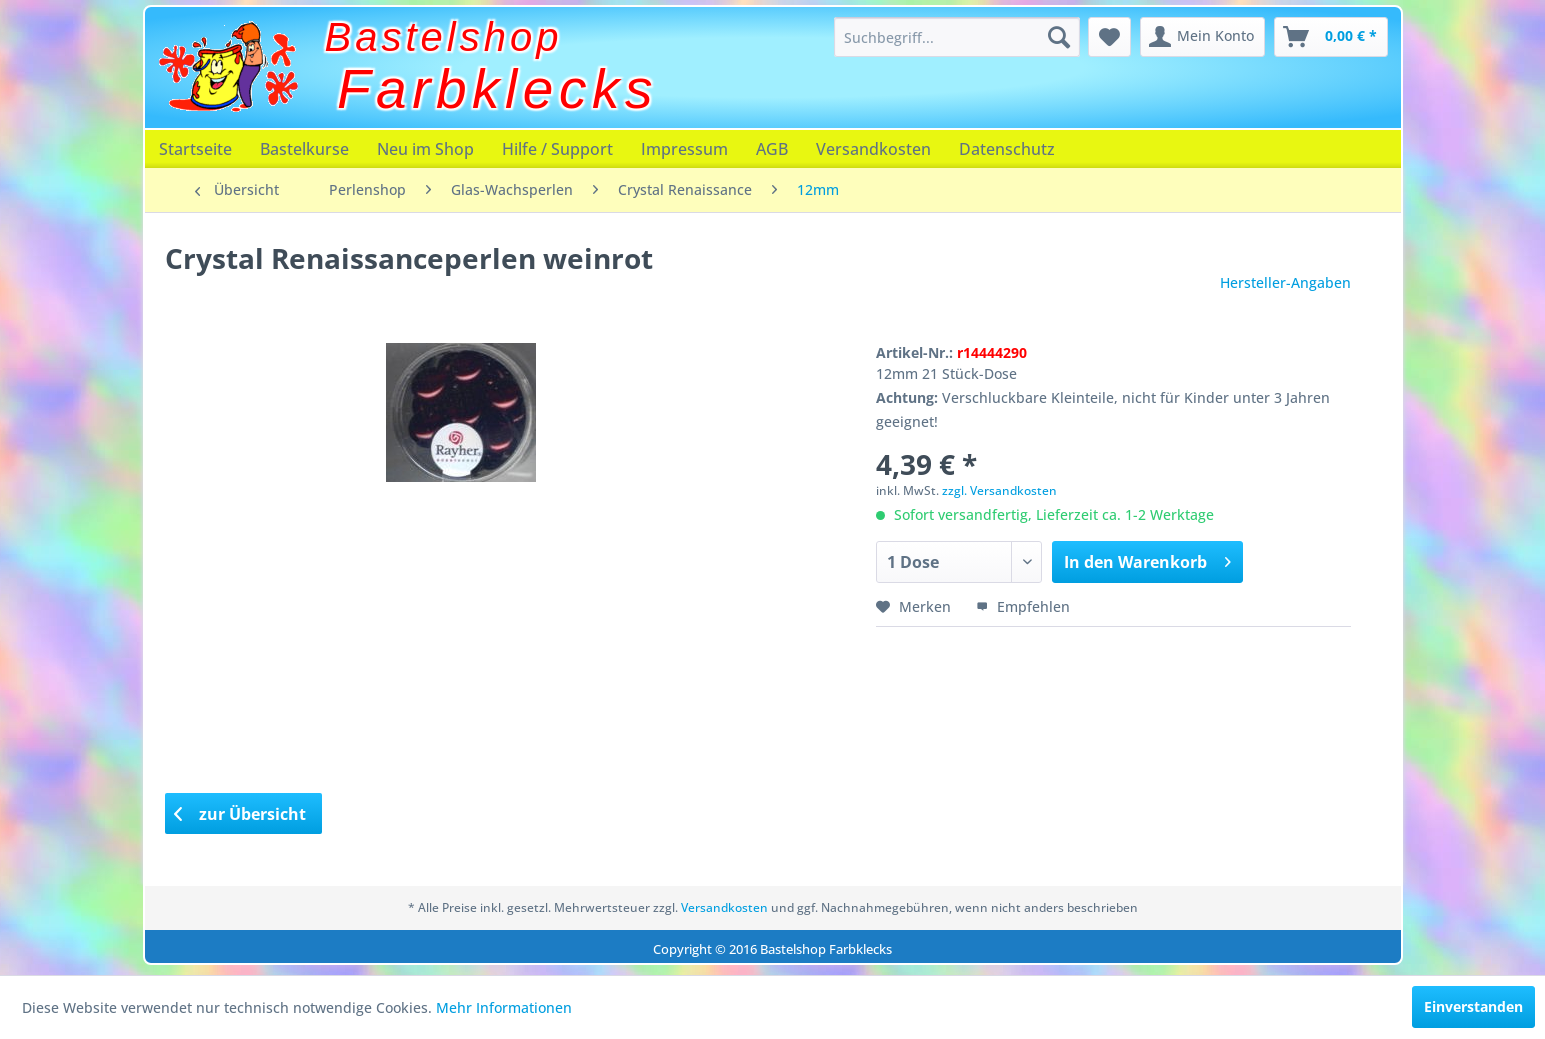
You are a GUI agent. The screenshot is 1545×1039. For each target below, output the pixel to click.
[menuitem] (957, 37)
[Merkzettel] (1109, 37)
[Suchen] (1059, 37)
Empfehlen (1023, 606)
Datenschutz (1007, 149)
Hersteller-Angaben (1285, 282)
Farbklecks (497, 89)
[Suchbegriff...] (957, 37)
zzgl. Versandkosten (999, 490)
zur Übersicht (240, 814)
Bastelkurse (304, 149)
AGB (772, 149)
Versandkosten (873, 149)
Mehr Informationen (504, 1007)
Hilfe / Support (557, 149)
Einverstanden (1473, 1006)
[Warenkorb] (1331, 37)
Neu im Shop (425, 149)
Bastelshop (444, 37)
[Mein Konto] (1202, 37)
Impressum (684, 149)
